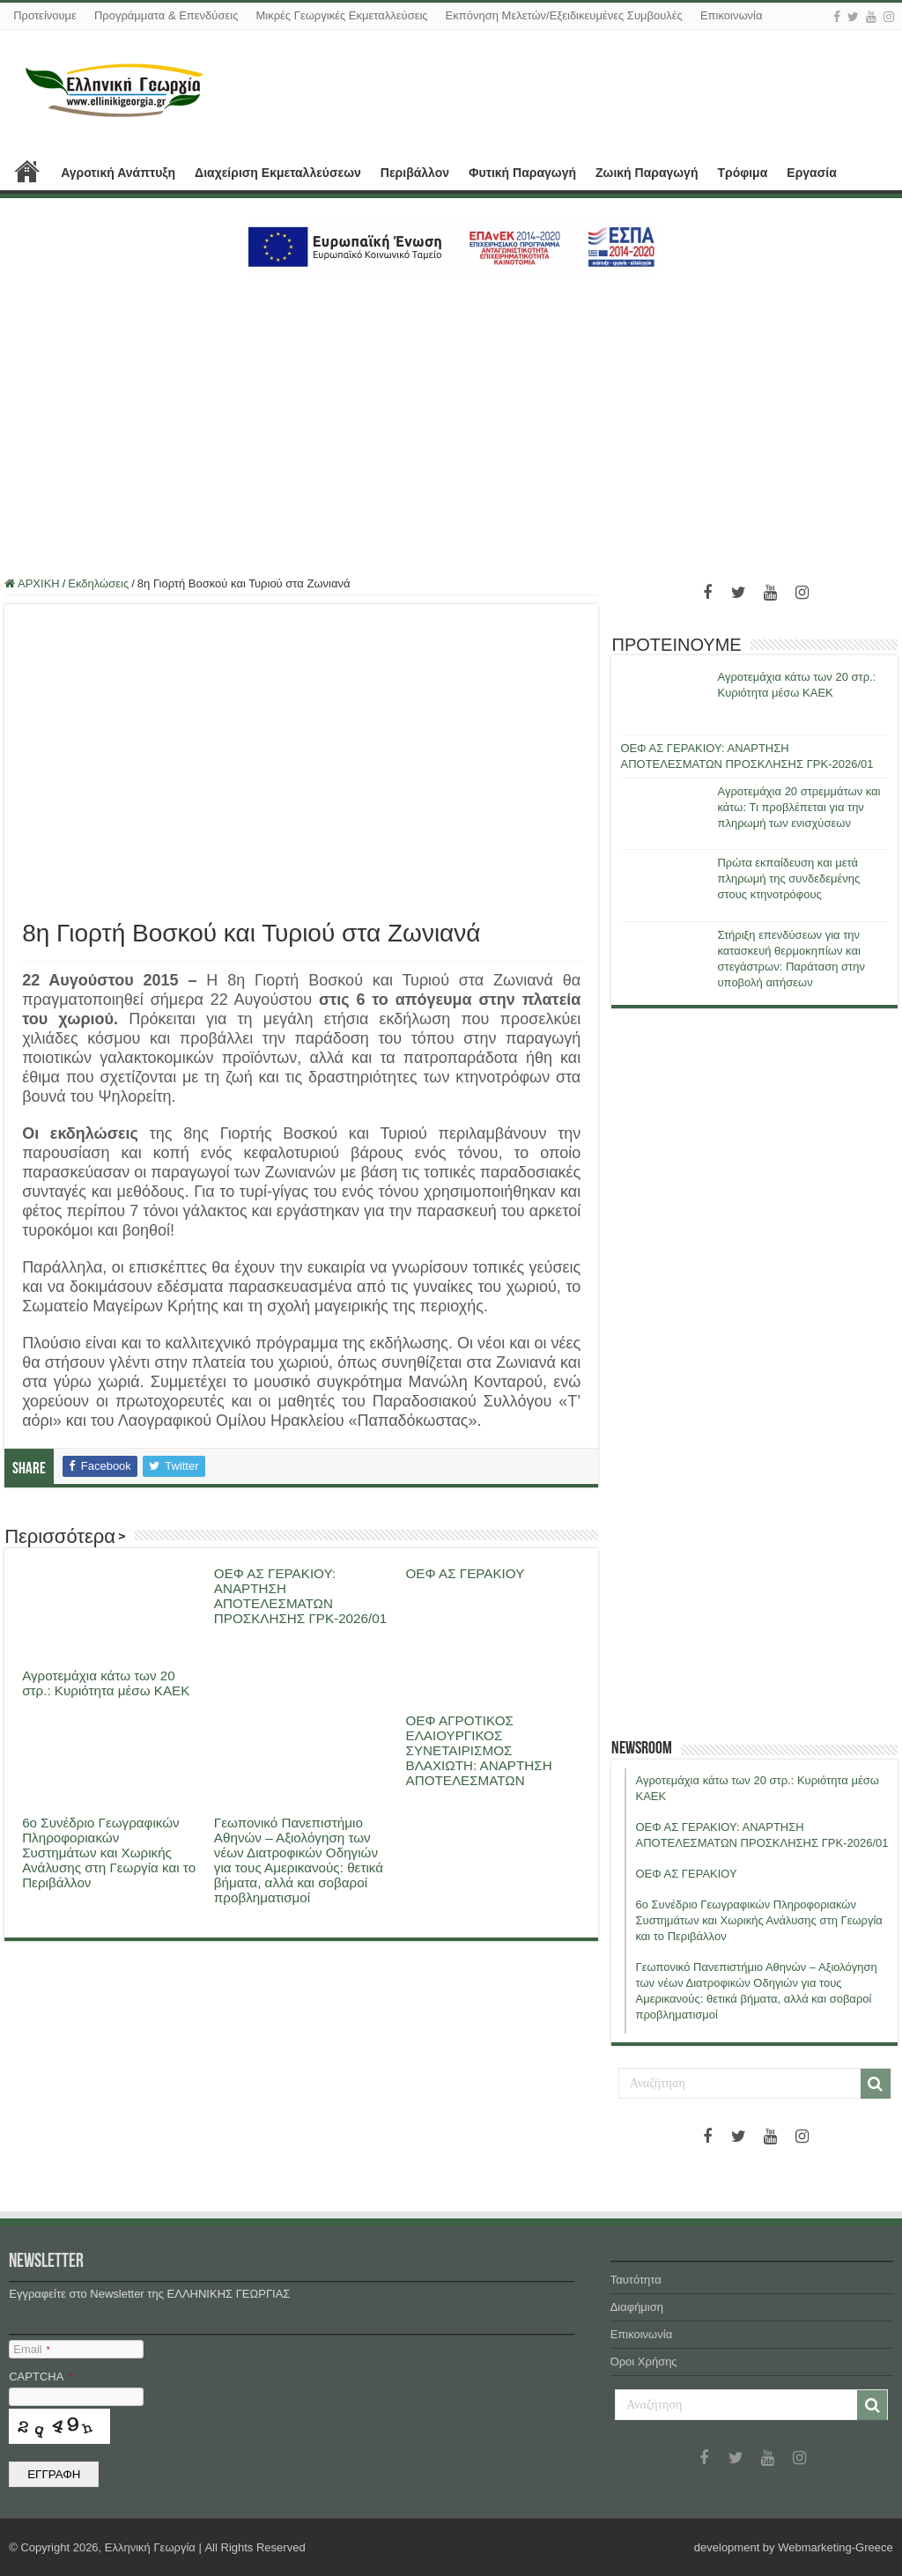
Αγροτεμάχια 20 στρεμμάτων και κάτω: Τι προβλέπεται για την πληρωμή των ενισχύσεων (798, 807)
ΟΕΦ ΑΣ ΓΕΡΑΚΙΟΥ (465, 1573)
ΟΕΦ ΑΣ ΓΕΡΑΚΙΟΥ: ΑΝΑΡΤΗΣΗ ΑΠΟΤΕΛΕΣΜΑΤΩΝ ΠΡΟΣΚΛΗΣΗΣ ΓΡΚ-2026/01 (300, 1596)
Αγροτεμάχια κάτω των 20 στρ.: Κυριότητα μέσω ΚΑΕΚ (105, 1683)
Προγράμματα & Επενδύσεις (166, 15)
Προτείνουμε (45, 15)
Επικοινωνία (731, 15)
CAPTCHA (40, 2376)
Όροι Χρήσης (643, 2361)
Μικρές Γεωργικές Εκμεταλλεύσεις (341, 15)
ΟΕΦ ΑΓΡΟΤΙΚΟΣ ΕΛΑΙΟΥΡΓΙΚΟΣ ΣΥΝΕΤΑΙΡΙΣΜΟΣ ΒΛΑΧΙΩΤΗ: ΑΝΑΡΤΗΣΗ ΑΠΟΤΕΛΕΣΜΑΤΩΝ (479, 1750)
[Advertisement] (451, 415)
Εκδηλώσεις (98, 583)
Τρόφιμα (742, 173)
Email (31, 2349)
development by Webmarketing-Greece (793, 2547)
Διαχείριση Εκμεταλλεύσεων (278, 173)
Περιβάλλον (415, 173)
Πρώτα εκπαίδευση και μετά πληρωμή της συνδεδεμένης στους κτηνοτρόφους (788, 878)
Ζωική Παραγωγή (646, 173)
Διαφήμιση (636, 2307)
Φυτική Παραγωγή (522, 173)
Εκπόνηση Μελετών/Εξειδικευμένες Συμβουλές (564, 15)
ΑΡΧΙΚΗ (27, 170)
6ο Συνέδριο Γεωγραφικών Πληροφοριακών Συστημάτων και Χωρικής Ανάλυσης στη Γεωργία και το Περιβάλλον (109, 1852)
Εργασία (811, 173)
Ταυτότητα (636, 2279)
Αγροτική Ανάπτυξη (118, 173)
